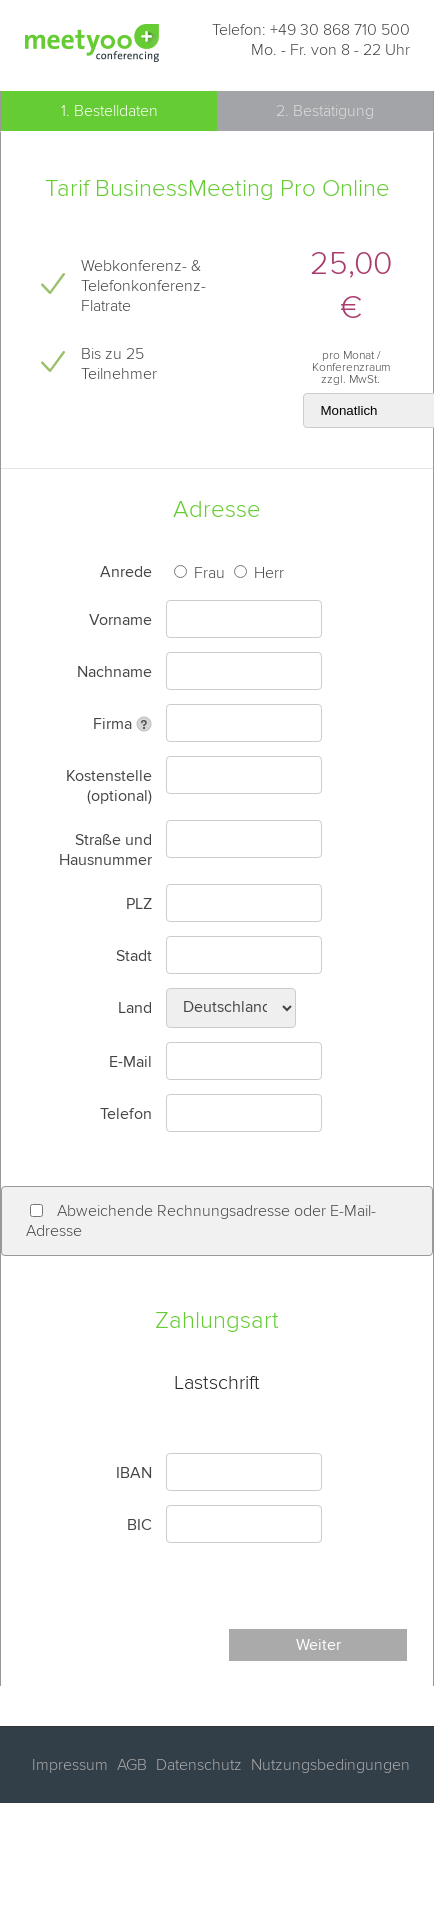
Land (135, 1008)
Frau (207, 573)
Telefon (126, 1114)
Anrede (126, 572)
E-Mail (130, 1062)
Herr (267, 573)
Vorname (120, 620)
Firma (112, 724)
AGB (130, 1765)
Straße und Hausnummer (105, 850)
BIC (139, 1525)
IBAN (134, 1473)
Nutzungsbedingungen (328, 1765)
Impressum (70, 1765)
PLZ (139, 904)
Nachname (114, 672)
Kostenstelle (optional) (109, 786)
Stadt (134, 956)
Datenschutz (197, 1765)
